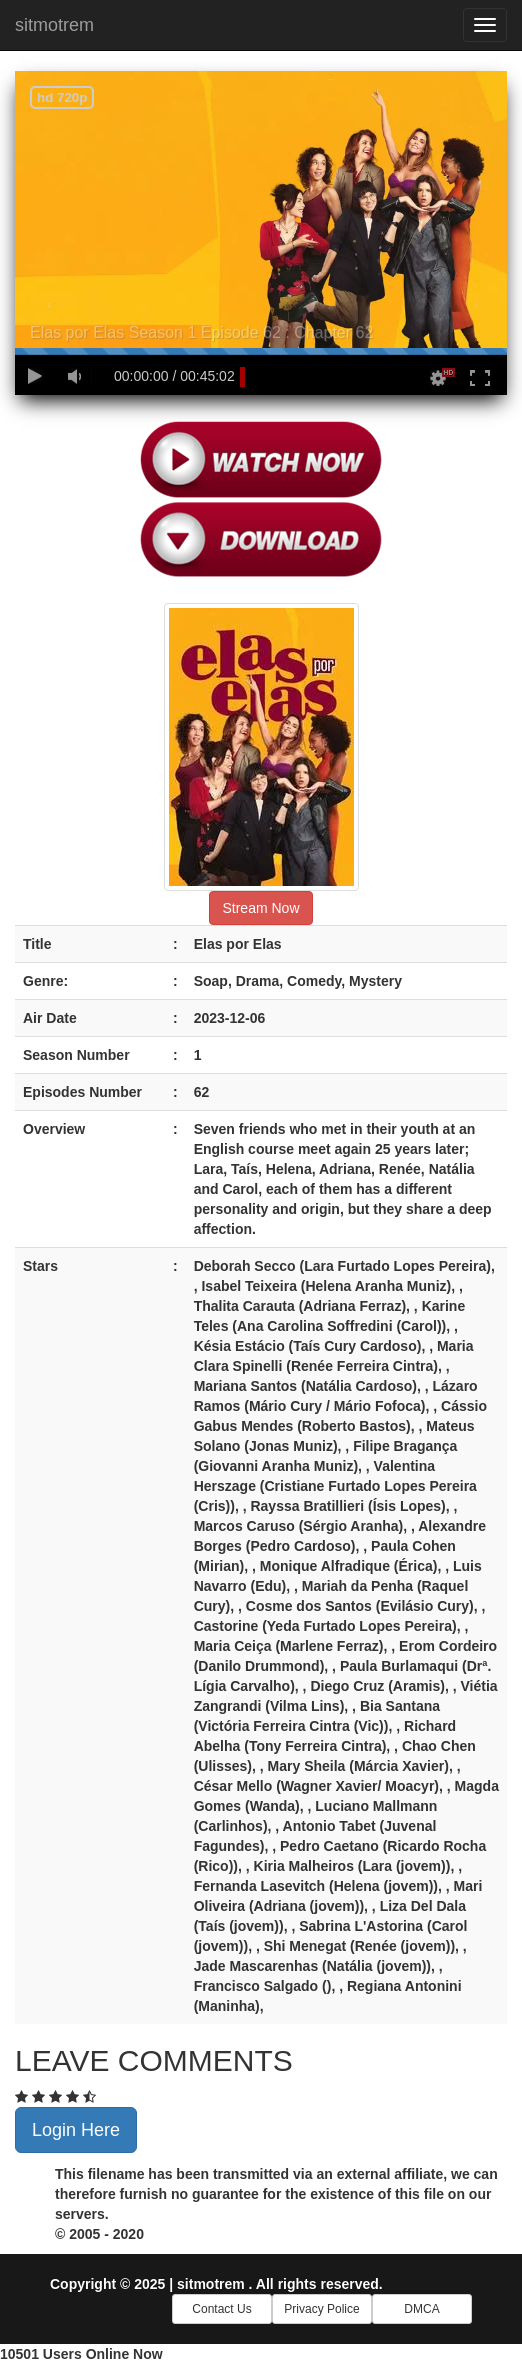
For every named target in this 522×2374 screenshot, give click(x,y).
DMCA (421, 2309)
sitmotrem (54, 25)
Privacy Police (321, 2309)
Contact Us (221, 2309)
